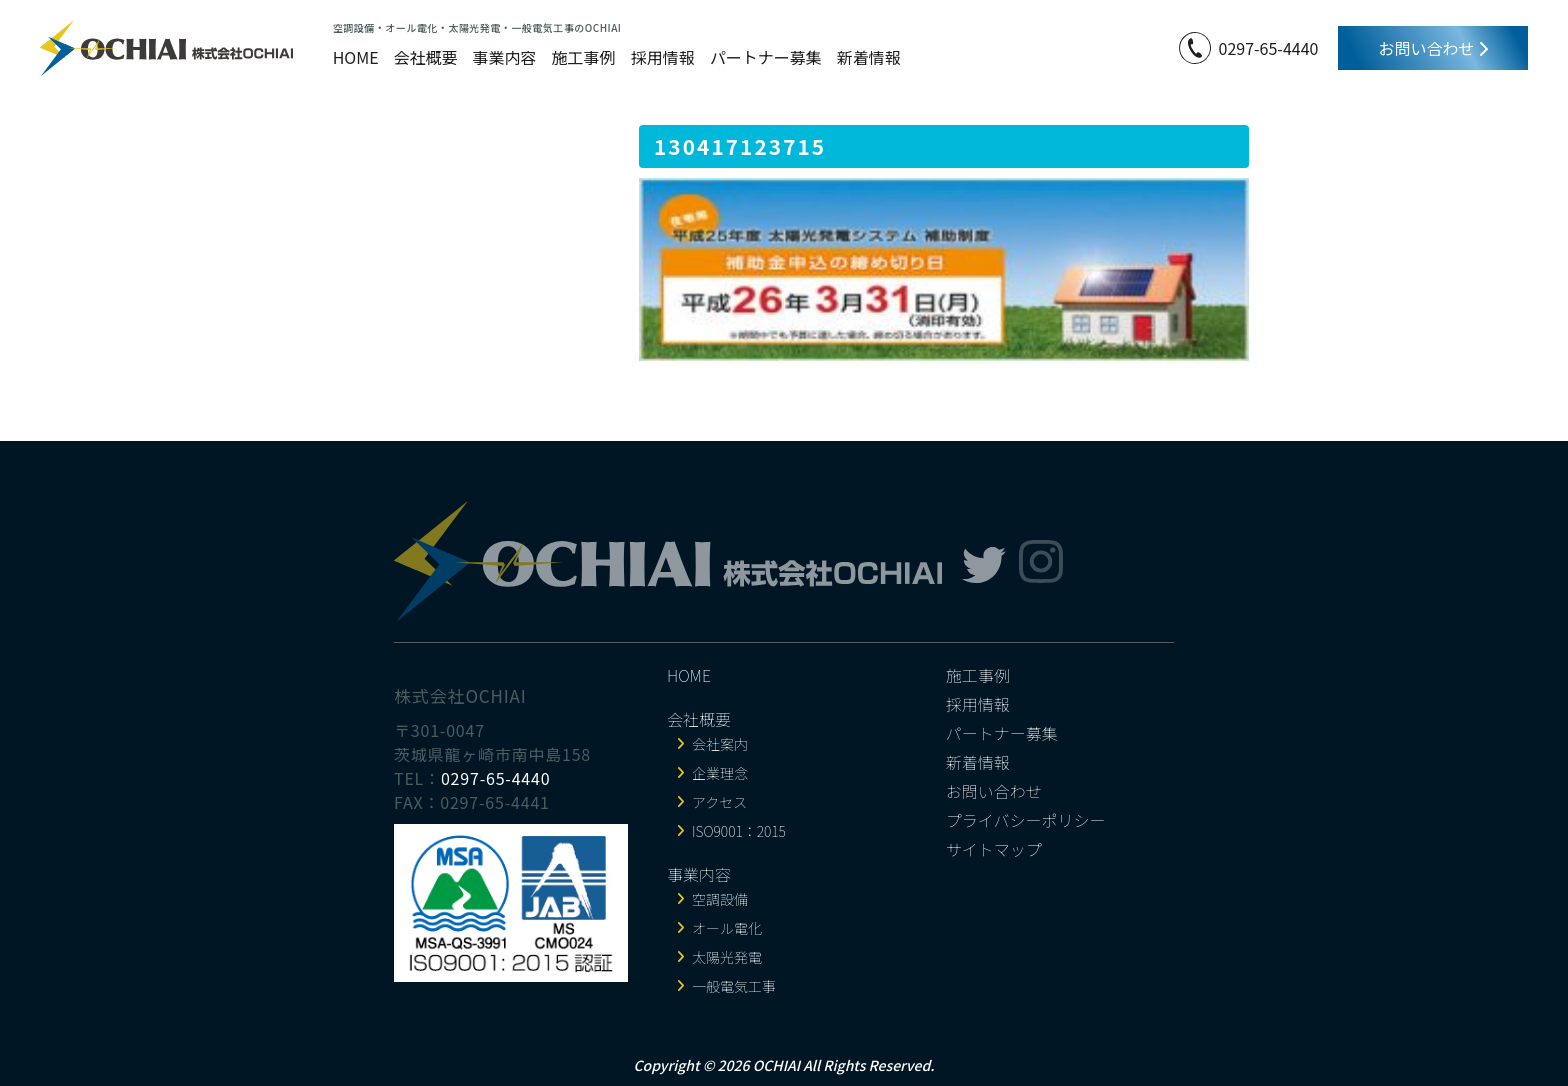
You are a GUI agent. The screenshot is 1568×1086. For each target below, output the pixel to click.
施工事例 (584, 57)
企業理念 (720, 773)
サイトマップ (994, 849)
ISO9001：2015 (739, 831)
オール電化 (727, 928)
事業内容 (505, 57)
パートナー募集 (766, 57)
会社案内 (720, 744)
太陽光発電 (727, 957)
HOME (356, 57)
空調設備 (720, 899)
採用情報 (663, 57)
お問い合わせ (1433, 48)
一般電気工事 (734, 986)
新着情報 (869, 57)
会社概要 (426, 57)
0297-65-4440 (1269, 48)
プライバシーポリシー (1026, 820)
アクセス (719, 802)
